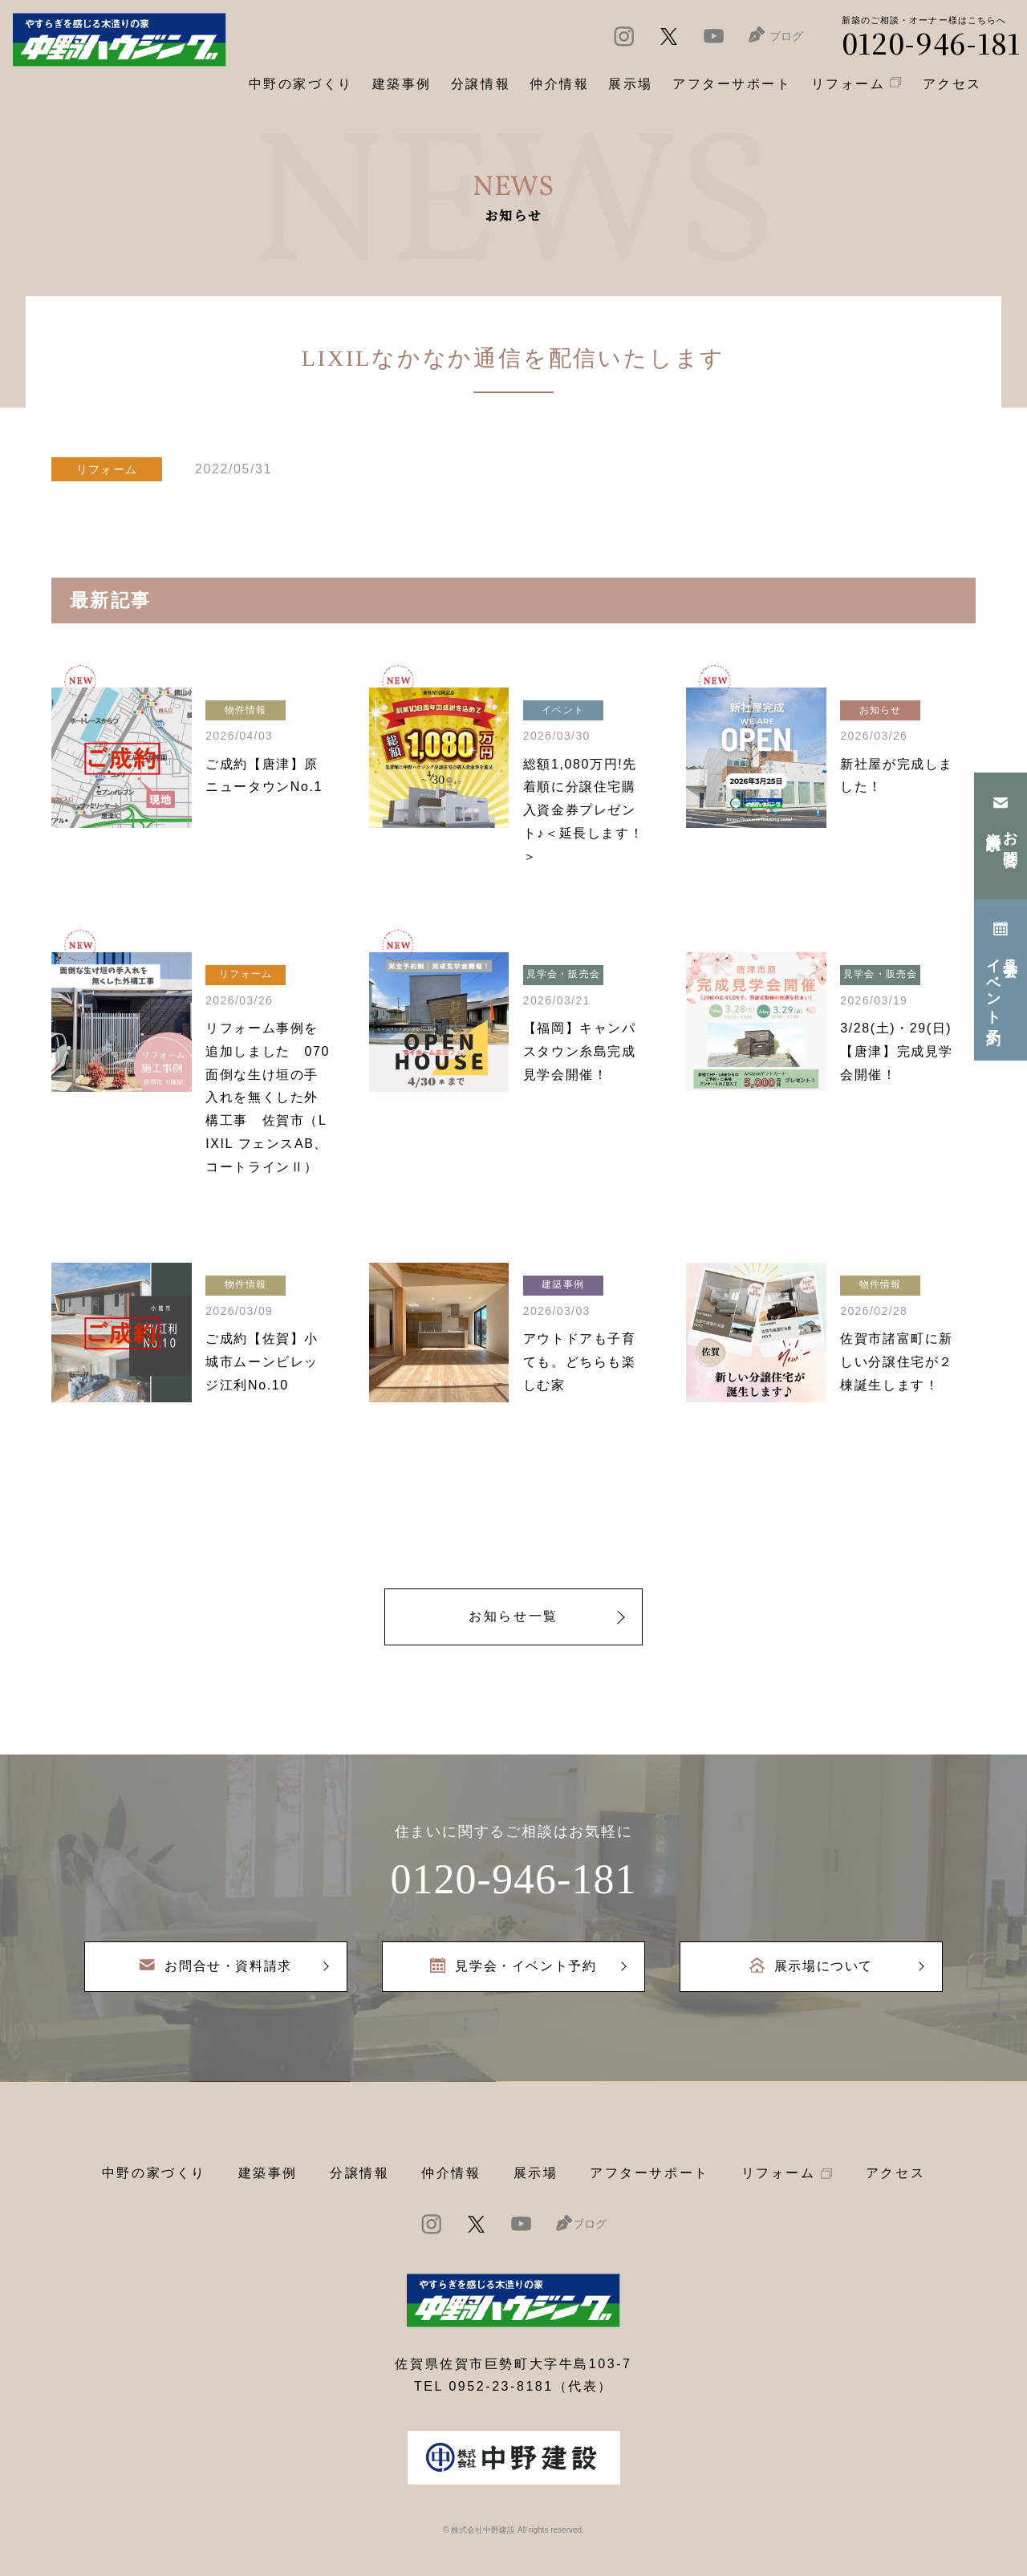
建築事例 (402, 84)
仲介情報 (451, 2173)
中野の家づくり (154, 2173)
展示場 (536, 2173)
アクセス (895, 2173)
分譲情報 (359, 2173)
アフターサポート (649, 2173)
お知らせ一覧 (513, 1616)
